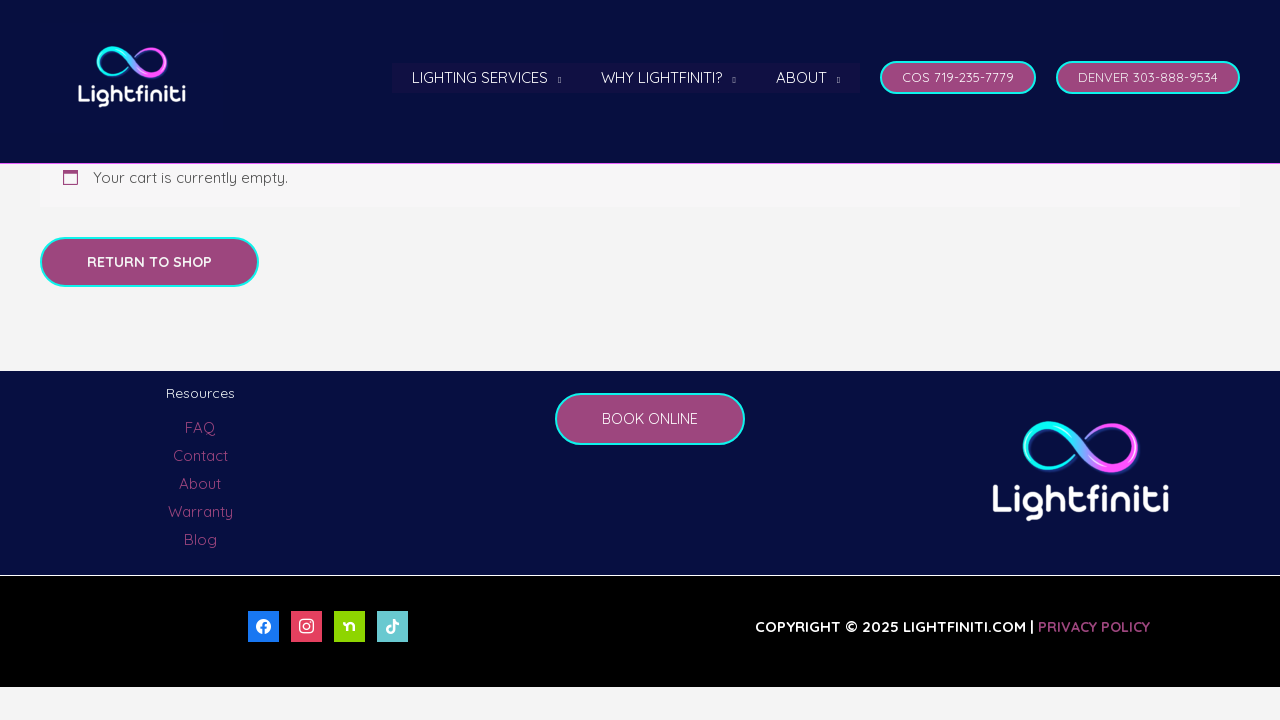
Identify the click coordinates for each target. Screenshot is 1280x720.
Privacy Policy (1094, 627)
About (200, 484)
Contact (200, 456)
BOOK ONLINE (650, 419)
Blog (200, 539)
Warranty (200, 512)
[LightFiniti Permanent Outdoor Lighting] (131, 76)
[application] (579, 77)
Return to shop (152, 262)
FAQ (200, 428)
